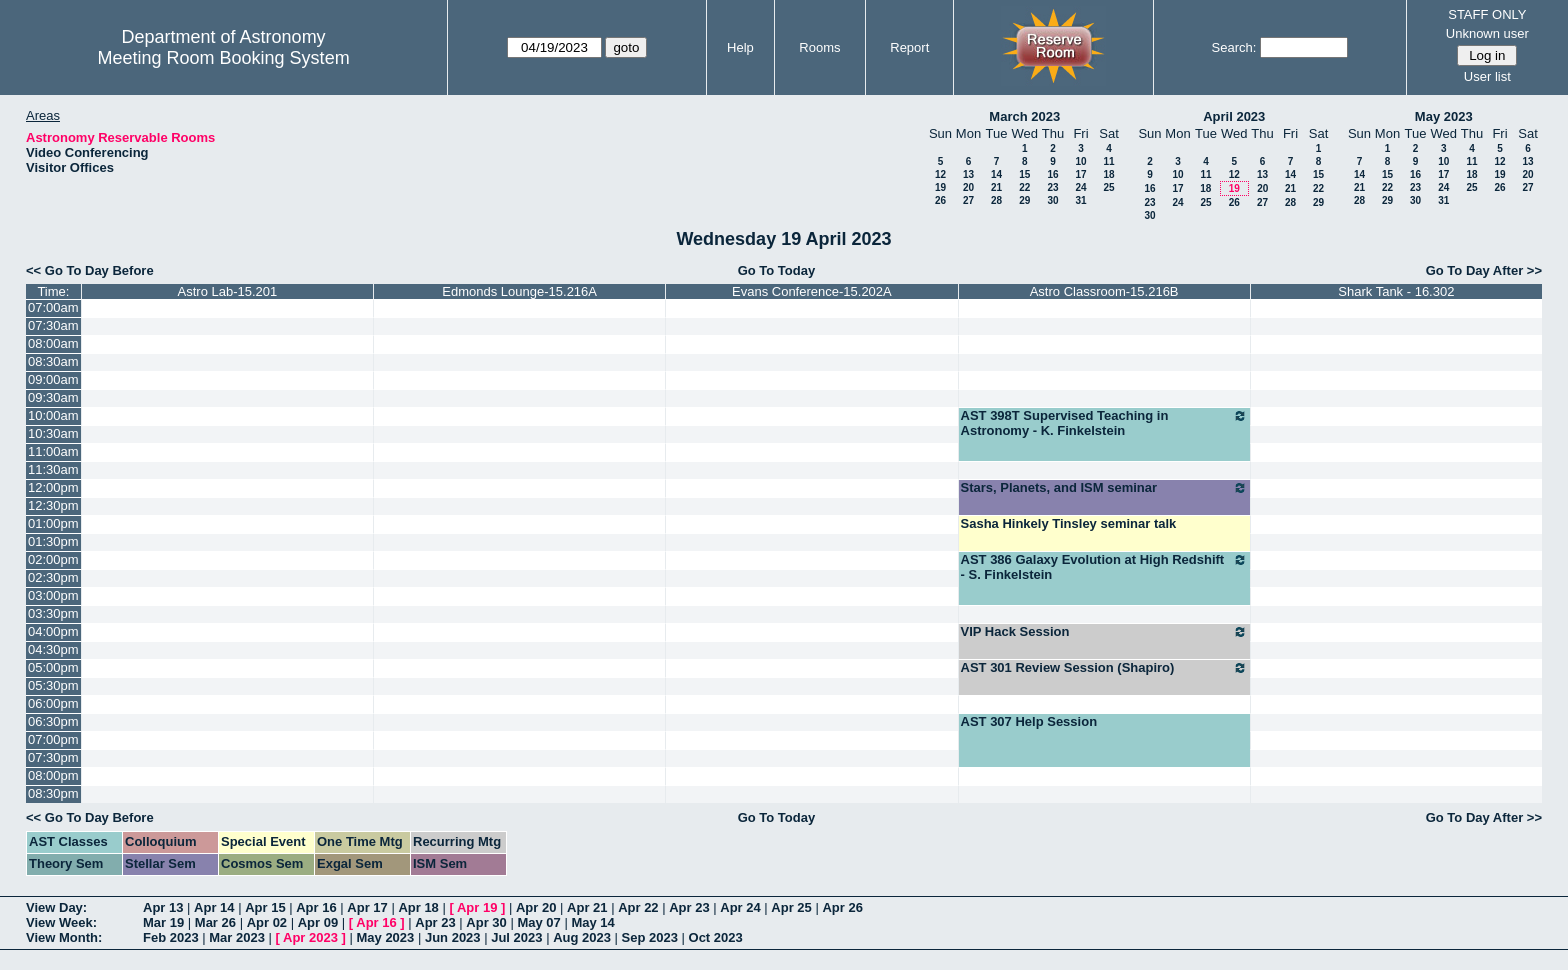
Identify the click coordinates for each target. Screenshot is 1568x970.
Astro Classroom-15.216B (1104, 291)
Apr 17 (367, 907)
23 (1052, 187)
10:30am (53, 433)
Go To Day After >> (1484, 270)
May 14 (592, 922)
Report (909, 47)
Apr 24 (740, 907)
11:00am (53, 451)
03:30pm (53, 613)
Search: (1234, 47)
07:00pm (53, 739)
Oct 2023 (716, 937)
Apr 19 (477, 907)
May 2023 (1444, 116)
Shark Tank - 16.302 (1396, 291)
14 (996, 174)
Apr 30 (486, 922)
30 (1052, 200)
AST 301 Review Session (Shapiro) (1104, 668)
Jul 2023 (516, 937)
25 (1108, 187)
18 (1108, 174)
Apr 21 (587, 907)
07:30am (53, 325)
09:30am (53, 397)
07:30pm (53, 757)
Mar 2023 (237, 937)
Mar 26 (215, 922)
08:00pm (53, 775)
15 (1024, 174)
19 (940, 187)
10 (1080, 161)
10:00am (53, 415)
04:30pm (53, 649)
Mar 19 (163, 922)
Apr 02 (267, 922)
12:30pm (53, 505)
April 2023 (1234, 116)
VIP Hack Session (1104, 632)
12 (940, 174)
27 (968, 200)
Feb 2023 (171, 937)
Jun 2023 (453, 937)
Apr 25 (791, 907)
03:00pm (53, 595)
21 (996, 187)
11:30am (53, 469)
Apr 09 (318, 922)
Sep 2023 (650, 937)
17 (1080, 174)
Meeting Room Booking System (224, 58)
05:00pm (53, 667)
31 (1080, 200)
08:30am (53, 361)
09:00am (53, 379)
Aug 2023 (582, 937)
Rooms (819, 47)
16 (1052, 174)
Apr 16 (316, 907)
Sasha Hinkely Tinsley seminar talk (1069, 523)
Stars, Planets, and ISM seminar (1104, 488)
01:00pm (53, 523)
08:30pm (53, 793)
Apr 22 (638, 907)
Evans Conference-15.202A (812, 291)
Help (740, 47)
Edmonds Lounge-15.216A (519, 291)
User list (1487, 76)
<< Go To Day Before (90, 270)
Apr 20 (536, 907)
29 (1024, 200)
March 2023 (1024, 116)
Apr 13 (163, 907)
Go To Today (777, 270)
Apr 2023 (310, 937)
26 (940, 200)
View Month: (64, 937)
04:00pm (53, 631)
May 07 (538, 922)
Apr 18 (418, 907)
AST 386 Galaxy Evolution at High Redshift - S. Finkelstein (1104, 567)
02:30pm (53, 577)
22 (1024, 187)
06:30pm (53, 721)
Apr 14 (214, 907)
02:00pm (53, 559)
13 (968, 174)
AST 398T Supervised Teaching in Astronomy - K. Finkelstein (1104, 423)
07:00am (53, 307)
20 (968, 187)
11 (1108, 161)
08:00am (53, 343)
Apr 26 (842, 907)
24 (1080, 187)
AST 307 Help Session (1029, 721)
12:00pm (53, 487)
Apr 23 (689, 907)
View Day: (56, 907)
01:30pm (53, 541)
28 (996, 200)
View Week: (61, 922)
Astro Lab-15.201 (228, 291)
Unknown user (1487, 33)
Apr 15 (265, 907)
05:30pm (53, 685)
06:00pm (53, 703)
